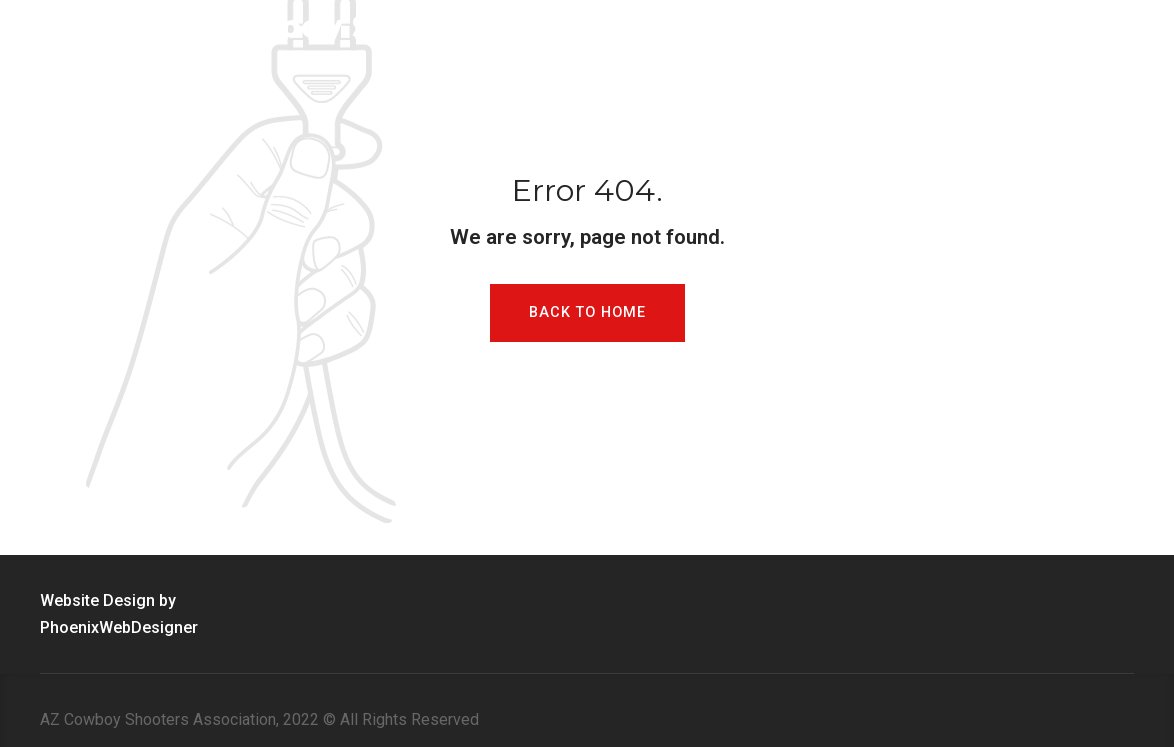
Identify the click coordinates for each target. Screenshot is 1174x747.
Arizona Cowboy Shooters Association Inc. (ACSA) (488, 26)
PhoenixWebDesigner (119, 627)
